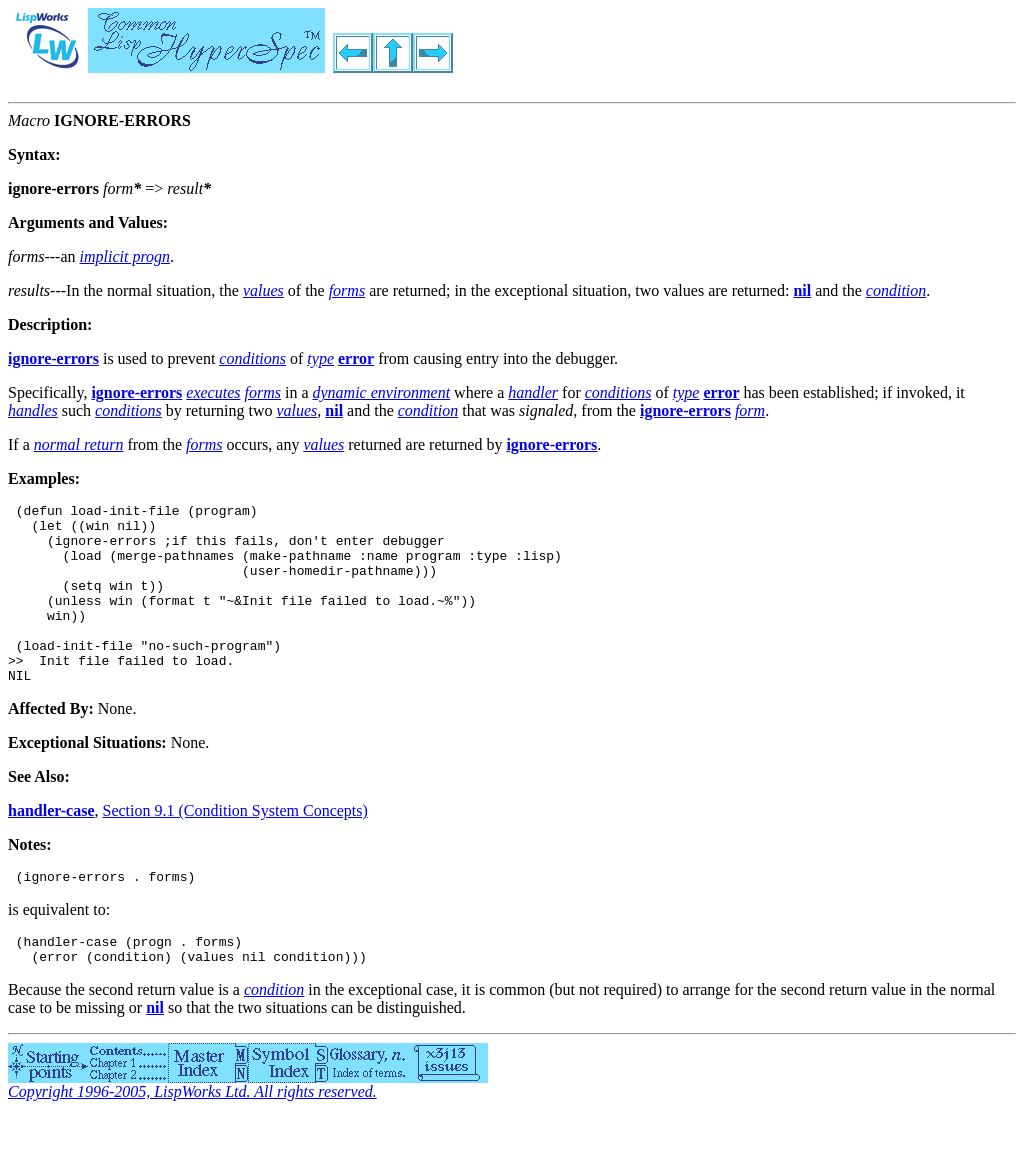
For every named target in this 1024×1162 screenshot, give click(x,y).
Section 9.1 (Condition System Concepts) (235, 846)
